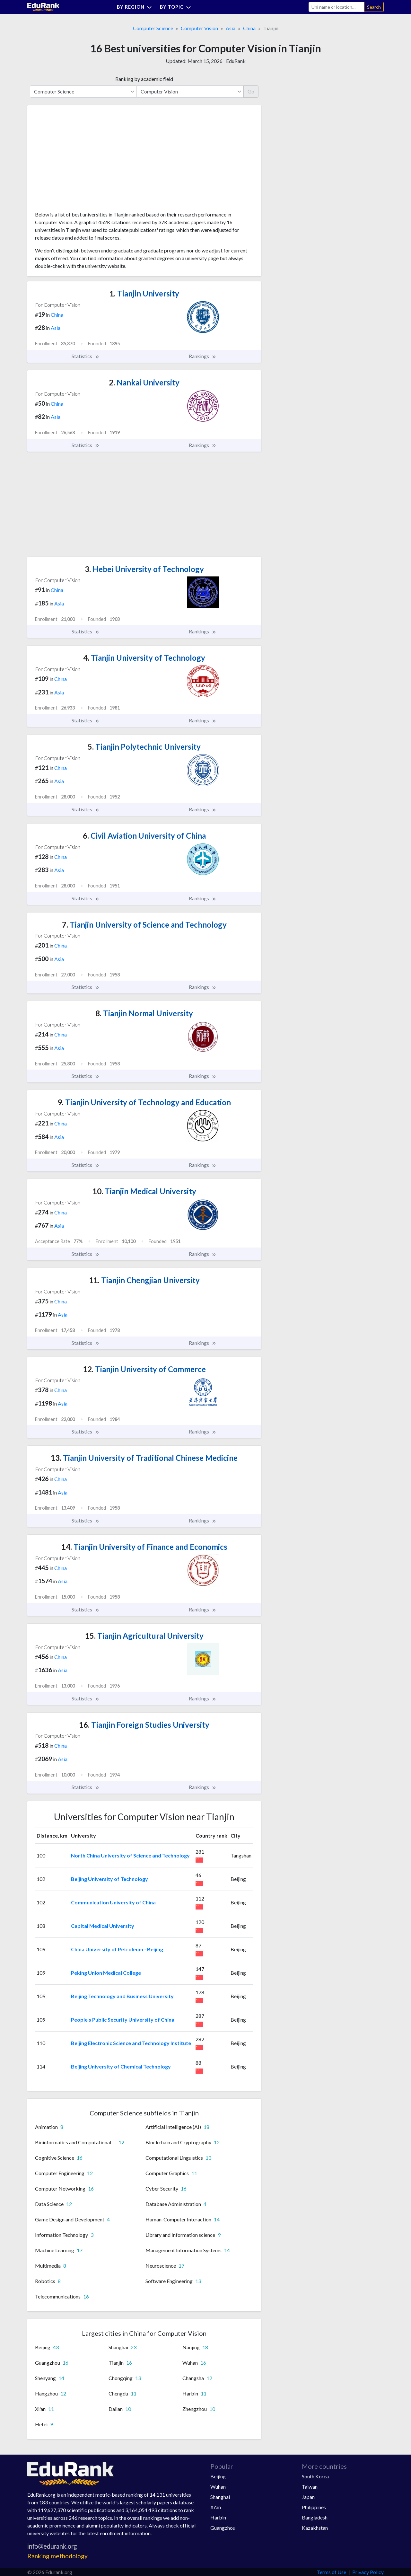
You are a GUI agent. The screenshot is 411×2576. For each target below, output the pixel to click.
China (249, 28)
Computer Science (153, 28)
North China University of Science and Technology (130, 1855)
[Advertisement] (83, 161)
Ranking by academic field (144, 79)
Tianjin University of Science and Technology (144, 924)
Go (251, 91)
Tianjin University (144, 293)
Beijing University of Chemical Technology (121, 2066)
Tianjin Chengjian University (144, 1280)
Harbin (218, 2517)
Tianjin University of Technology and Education (144, 1102)
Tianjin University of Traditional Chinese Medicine (144, 1457)
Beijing (218, 2476)
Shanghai (220, 2497)
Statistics (86, 356)
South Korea (315, 2476)
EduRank (236, 61)
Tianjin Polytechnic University (144, 746)
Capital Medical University (102, 1926)
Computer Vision (199, 28)
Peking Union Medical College (106, 1973)
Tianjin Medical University (144, 1191)
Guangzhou (222, 2528)
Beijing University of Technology (109, 1879)
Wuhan (218, 2486)
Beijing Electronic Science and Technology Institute (131, 2043)
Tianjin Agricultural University (144, 1635)
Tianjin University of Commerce (144, 1369)
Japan (308, 2497)
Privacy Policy (368, 2572)
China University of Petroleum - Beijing (117, 1949)
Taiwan (310, 2486)
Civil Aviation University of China (144, 835)
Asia (230, 28)
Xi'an (215, 2507)
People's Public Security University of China (122, 2019)
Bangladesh (315, 2517)
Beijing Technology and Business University (122, 1996)
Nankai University (144, 382)
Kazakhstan (315, 2528)
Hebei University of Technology (144, 569)
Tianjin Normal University (144, 1013)
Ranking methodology (57, 2556)
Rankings (202, 356)
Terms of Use (331, 2572)
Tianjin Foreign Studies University (144, 1724)
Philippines (314, 2507)
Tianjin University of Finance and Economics (144, 1546)
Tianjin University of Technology (144, 657)
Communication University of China (113, 1902)
